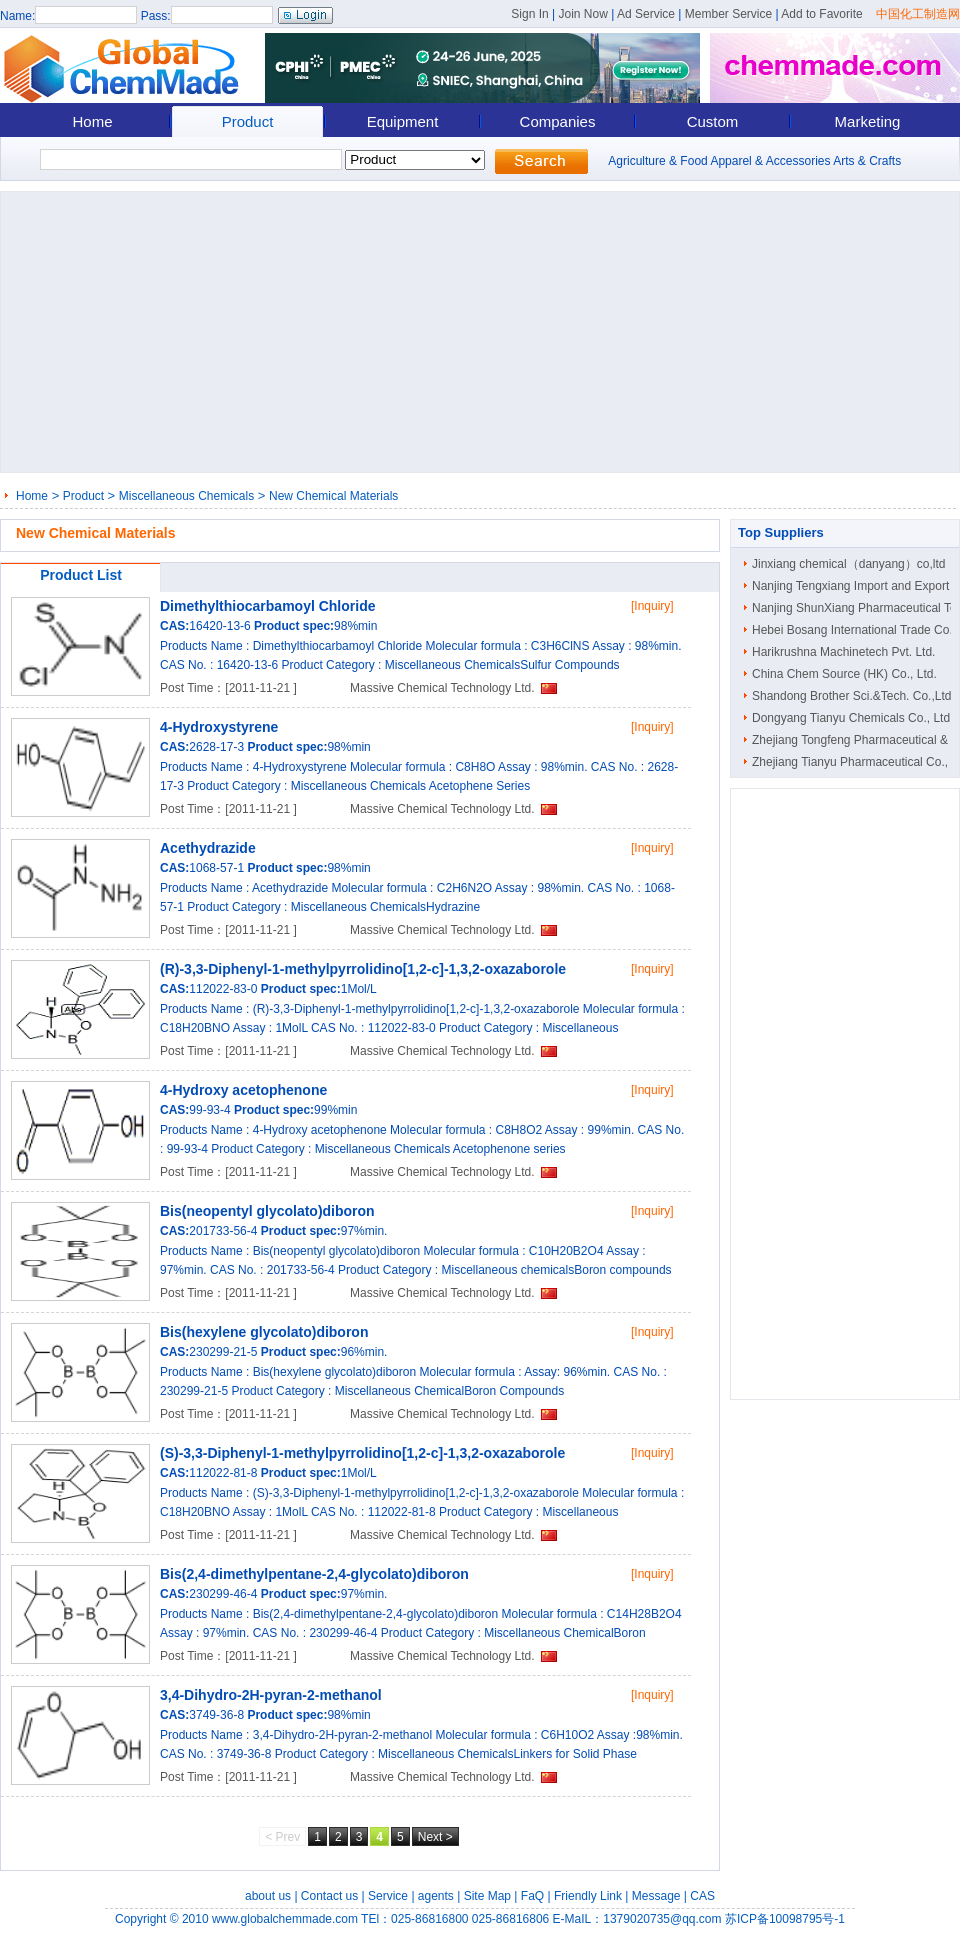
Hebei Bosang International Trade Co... (855, 630)
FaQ (532, 1896)
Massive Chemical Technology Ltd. (442, 688)
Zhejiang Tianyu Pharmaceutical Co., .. (855, 762)
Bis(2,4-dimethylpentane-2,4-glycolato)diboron (314, 1574)
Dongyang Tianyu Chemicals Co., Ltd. (852, 718)
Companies (558, 121)
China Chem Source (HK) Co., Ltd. (844, 674)
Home (92, 121)
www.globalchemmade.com (285, 1919)
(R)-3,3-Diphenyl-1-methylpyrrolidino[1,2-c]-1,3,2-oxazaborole (363, 969)
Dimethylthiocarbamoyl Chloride (267, 606)
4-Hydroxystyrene (219, 727)
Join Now (582, 14)
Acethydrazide (208, 848)
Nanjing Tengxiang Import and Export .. (855, 586)
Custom (713, 121)
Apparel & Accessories (770, 161)
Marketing (868, 121)
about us (268, 1896)
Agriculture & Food (657, 161)
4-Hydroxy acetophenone (243, 1090)
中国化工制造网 (918, 14)
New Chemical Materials (333, 496)
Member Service (728, 14)
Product (248, 121)
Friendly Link (588, 1896)
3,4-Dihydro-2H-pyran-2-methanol (271, 1695)
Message (656, 1896)
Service (388, 1896)
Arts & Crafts (867, 161)
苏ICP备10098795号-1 (785, 1919)
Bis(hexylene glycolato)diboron (264, 1332)
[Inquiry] (652, 606)
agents (436, 1896)
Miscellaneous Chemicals (186, 496)
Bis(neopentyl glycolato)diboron (267, 1211)
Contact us (329, 1896)
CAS (702, 1896)
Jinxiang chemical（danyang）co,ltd (848, 564)
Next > (435, 1837)
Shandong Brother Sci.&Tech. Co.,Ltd (851, 696)
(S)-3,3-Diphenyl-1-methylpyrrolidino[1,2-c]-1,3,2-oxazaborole (362, 1453)
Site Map (487, 1896)
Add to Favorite (821, 14)
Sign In (529, 14)
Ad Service (646, 14)
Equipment (403, 121)
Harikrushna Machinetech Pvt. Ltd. (843, 652)
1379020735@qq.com (662, 1919)
